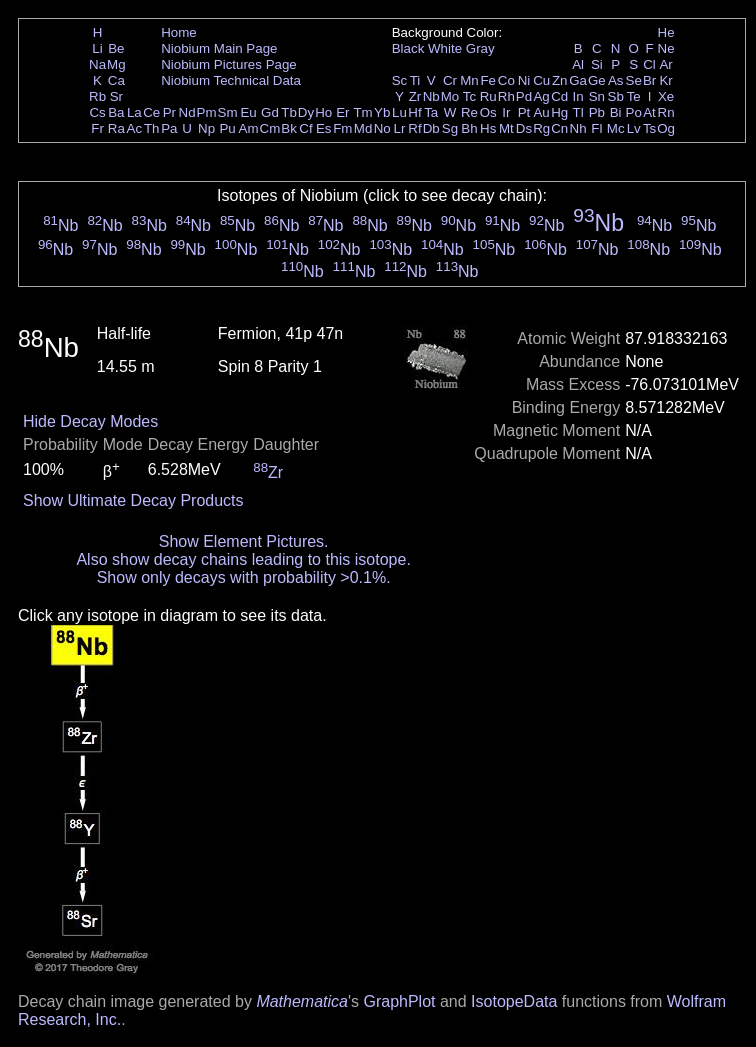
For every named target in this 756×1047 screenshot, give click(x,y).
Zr (415, 96)
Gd (270, 112)
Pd (524, 96)
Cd (559, 96)
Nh (578, 128)
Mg (116, 64)
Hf (414, 112)
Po (634, 112)
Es (324, 128)
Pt (524, 112)
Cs (97, 112)
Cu (541, 80)
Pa (169, 128)
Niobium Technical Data (231, 80)
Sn (597, 96)
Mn (469, 80)
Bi (616, 112)
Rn (666, 112)
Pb (597, 112)
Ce (151, 112)
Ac (135, 128)
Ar (665, 64)
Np (206, 128)
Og (666, 128)
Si (597, 64)
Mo (450, 96)
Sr (116, 96)
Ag (541, 96)
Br (649, 80)
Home (179, 32)
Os (488, 112)
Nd (187, 112)
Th (152, 128)
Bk (289, 128)
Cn (559, 128)
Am (249, 128)
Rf (414, 128)
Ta (431, 112)
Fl (596, 128)
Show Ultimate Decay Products (133, 500)
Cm (270, 128)
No (382, 128)
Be (116, 48)
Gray (480, 48)
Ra (116, 128)
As (616, 80)
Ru (488, 96)
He (666, 32)
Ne (666, 48)
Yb (382, 112)
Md (363, 128)
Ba (116, 112)
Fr (97, 128)
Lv (634, 128)
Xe (666, 96)
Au (541, 112)
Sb (616, 96)
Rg (541, 128)
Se (634, 80)
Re (469, 112)
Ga (578, 80)
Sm (228, 112)
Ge (597, 80)
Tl (578, 112)
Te (634, 96)
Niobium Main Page (219, 48)
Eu (248, 112)
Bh (469, 128)
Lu (399, 112)
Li (97, 48)
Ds (524, 128)
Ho (323, 112)
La (134, 112)
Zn (560, 80)
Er (342, 112)
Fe (488, 80)
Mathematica (302, 1001)
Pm (207, 112)
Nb (431, 96)
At (649, 112)
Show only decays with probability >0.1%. (244, 577)
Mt (506, 128)
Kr (665, 80)
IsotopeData (514, 1001)
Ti (415, 80)
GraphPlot (399, 1001)
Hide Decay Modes (90, 421)
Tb (289, 112)
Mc (616, 128)
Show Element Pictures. (244, 541)
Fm (342, 128)
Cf (305, 128)
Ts (649, 128)
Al (578, 64)
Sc (400, 80)
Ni (524, 80)
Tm (362, 112)
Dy (306, 112)
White (445, 48)
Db (431, 128)
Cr (450, 80)
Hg (559, 112)
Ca (116, 80)
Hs (488, 128)
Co (506, 80)
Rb (97, 96)
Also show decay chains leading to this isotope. (243, 559)
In (578, 96)
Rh (506, 96)
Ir (506, 112)
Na (97, 64)
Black (408, 48)
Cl (649, 64)
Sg (450, 128)
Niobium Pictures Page (229, 64)
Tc (469, 96)
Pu (227, 128)
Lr (400, 128)
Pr (169, 112)
